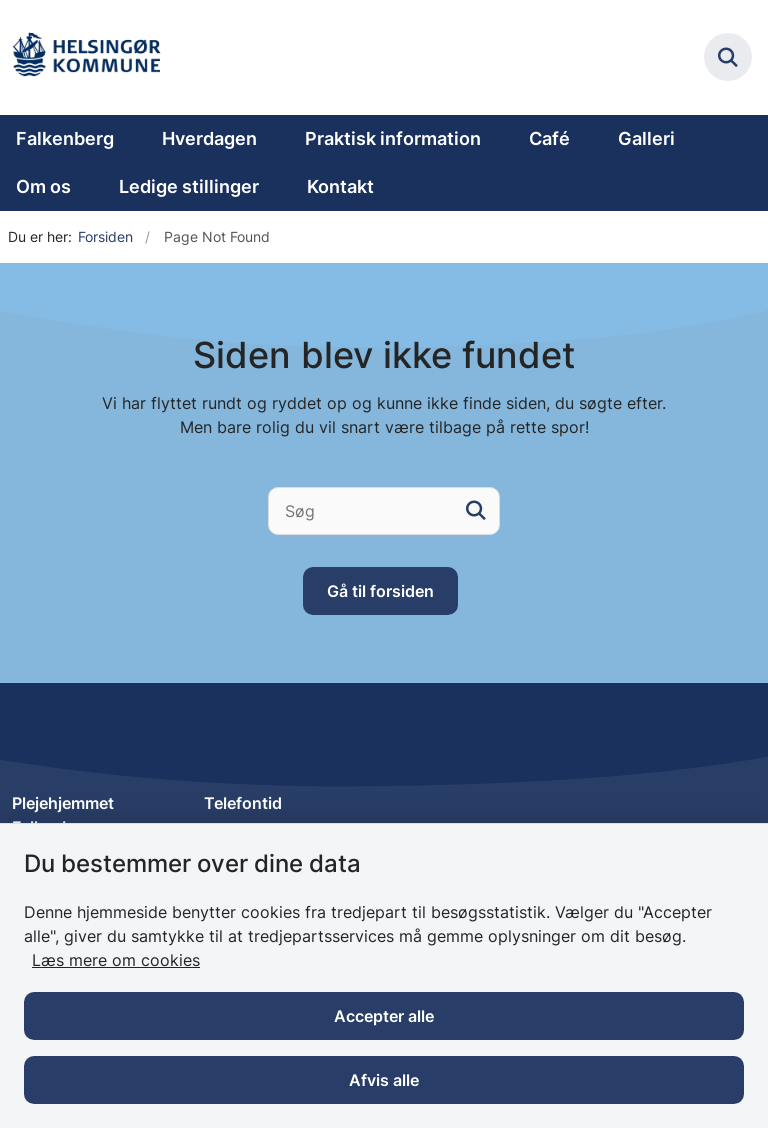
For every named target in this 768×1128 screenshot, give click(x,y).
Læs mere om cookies (116, 960)
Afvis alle (384, 1080)
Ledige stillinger (189, 186)
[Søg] (384, 511)
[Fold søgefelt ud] (728, 57)
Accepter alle (384, 1016)
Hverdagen (209, 138)
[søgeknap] (476, 511)
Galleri (646, 138)
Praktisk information (393, 138)
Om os (43, 186)
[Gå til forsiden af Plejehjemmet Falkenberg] (86, 57)
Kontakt (340, 186)
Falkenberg (65, 138)
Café (549, 138)
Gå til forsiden (380, 591)
